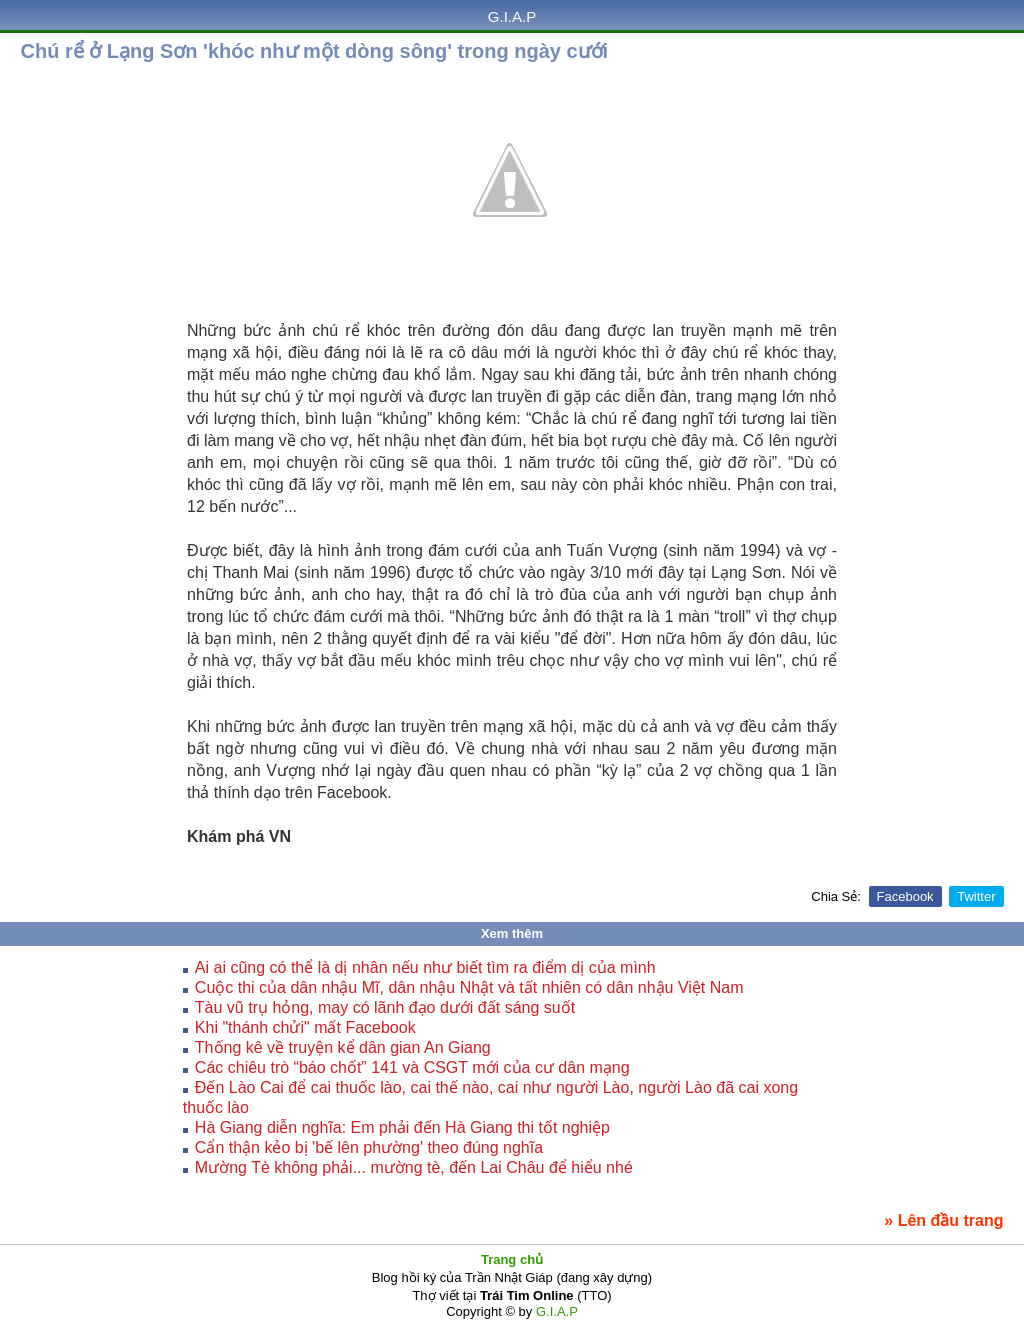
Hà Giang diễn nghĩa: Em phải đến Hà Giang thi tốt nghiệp (402, 1127)
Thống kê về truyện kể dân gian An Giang (343, 1047)
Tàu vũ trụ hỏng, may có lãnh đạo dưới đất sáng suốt (385, 1007)
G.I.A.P (512, 16)
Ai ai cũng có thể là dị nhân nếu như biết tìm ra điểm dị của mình (425, 967)
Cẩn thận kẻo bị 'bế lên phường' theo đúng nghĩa (369, 1147)
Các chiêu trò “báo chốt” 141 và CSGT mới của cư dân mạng (412, 1067)
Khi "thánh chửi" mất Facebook (305, 1027)
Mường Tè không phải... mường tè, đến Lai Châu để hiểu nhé (414, 1167)
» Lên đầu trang (943, 1220)
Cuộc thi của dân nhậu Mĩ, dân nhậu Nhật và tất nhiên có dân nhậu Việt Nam (469, 987)
